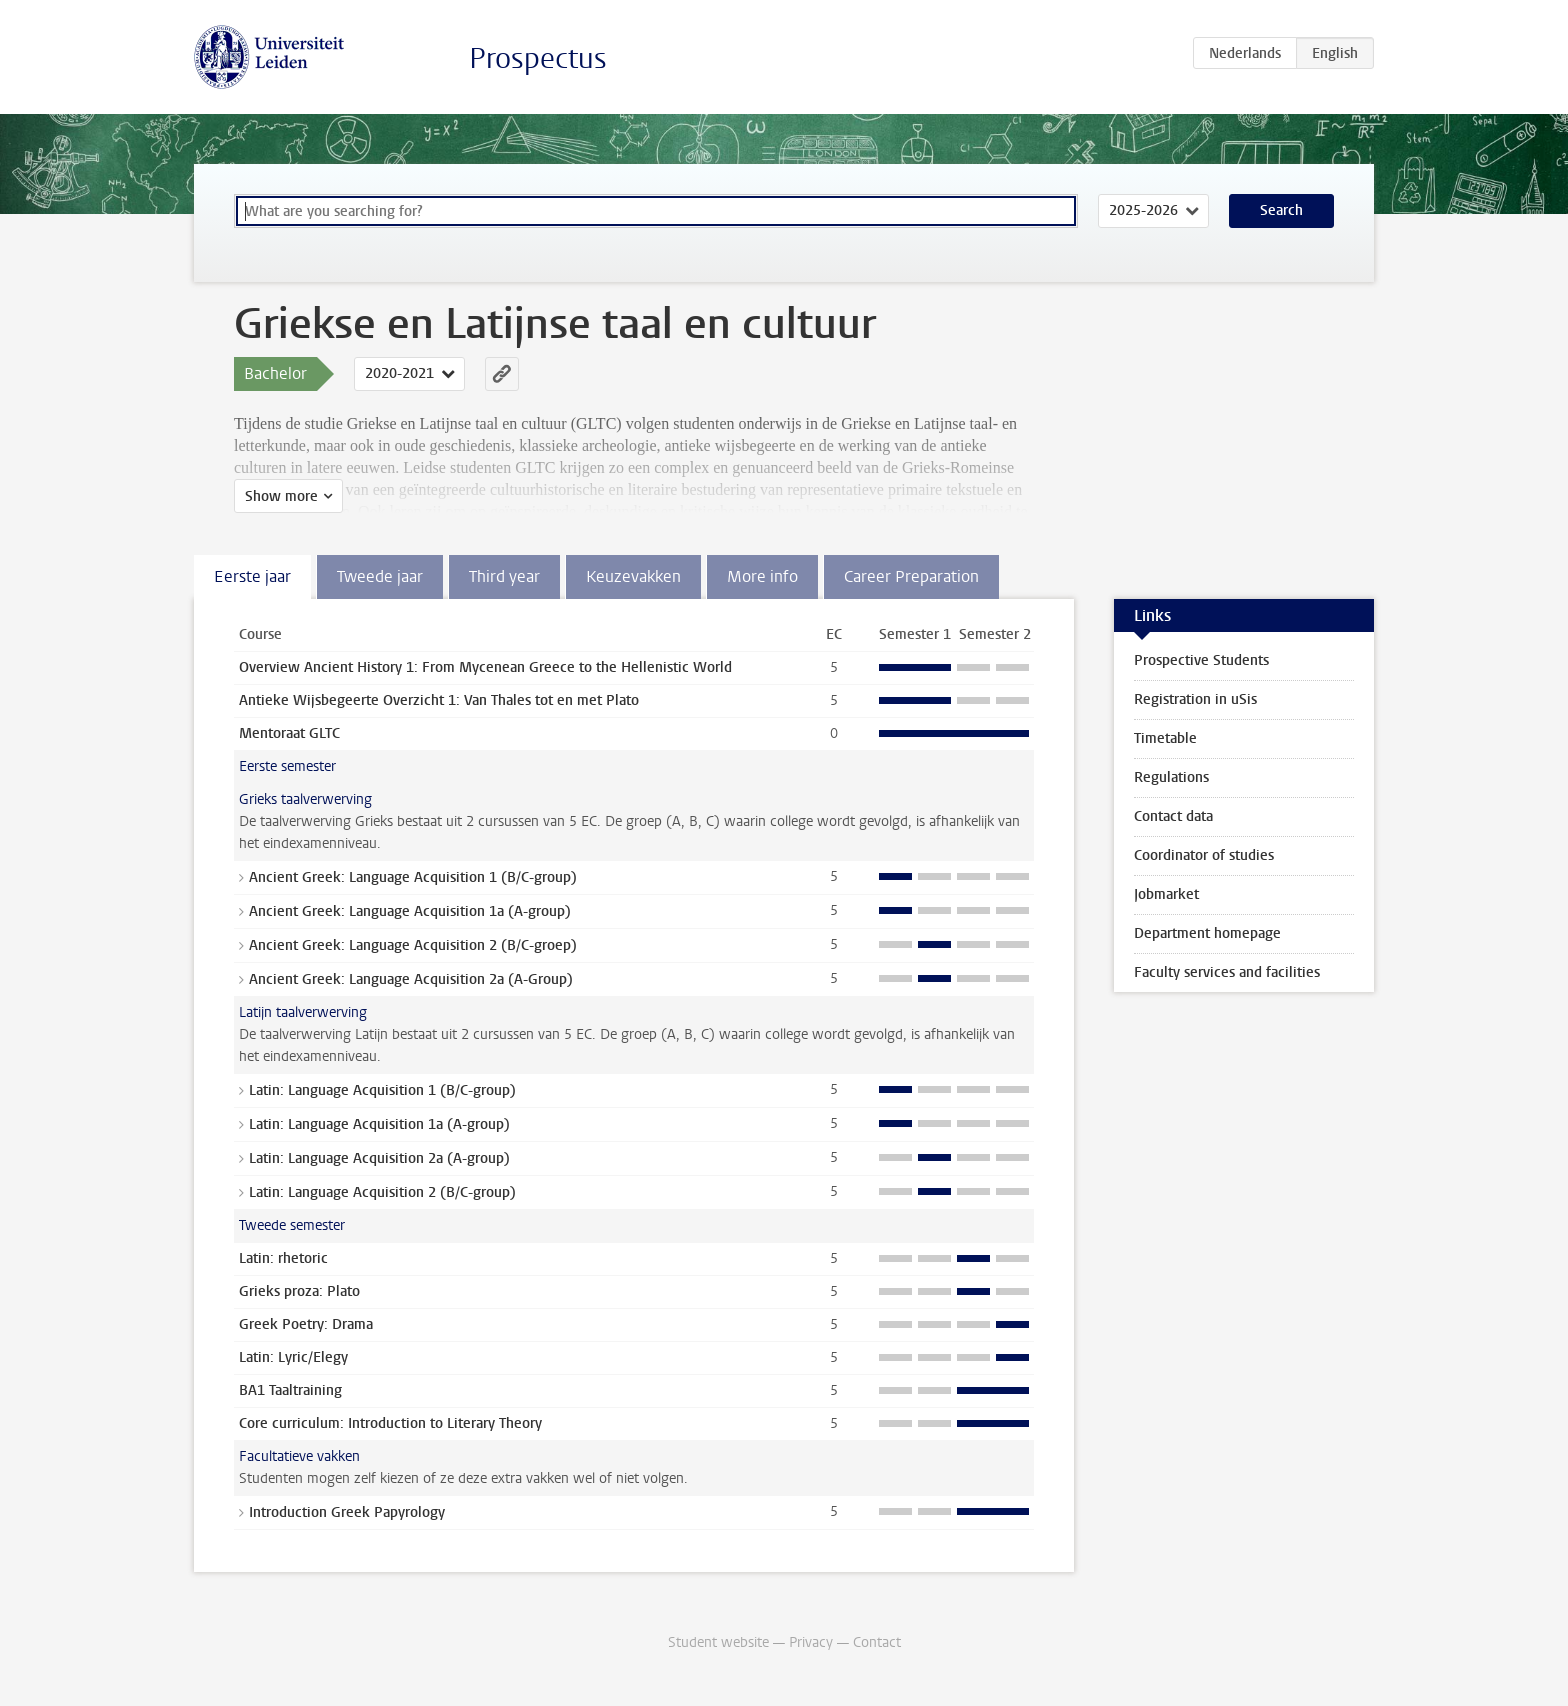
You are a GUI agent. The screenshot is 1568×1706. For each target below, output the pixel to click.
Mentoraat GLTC (289, 733)
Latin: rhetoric (283, 1258)
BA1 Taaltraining (290, 1390)
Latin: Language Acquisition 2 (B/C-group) (382, 1192)
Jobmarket (1166, 894)
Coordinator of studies (1204, 855)
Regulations (1171, 777)
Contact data (1173, 816)
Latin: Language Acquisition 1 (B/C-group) (382, 1090)
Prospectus (538, 58)
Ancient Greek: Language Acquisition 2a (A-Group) (411, 979)
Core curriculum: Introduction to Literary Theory (390, 1423)
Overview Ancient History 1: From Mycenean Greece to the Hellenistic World (485, 667)
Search (1281, 210)
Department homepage (1207, 933)
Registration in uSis (1195, 699)
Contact (877, 1642)
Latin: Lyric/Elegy (293, 1357)
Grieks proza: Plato (299, 1291)
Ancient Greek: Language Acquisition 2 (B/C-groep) (413, 945)
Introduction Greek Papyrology (347, 1512)
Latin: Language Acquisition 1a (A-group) (379, 1124)
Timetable (1165, 738)
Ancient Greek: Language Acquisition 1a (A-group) (410, 911)
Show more (281, 496)
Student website (718, 1642)
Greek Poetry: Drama (306, 1324)
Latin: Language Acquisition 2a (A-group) (379, 1158)
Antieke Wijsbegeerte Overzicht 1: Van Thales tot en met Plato (439, 700)
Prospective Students (1201, 660)
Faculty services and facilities (1227, 972)
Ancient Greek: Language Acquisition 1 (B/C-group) (413, 877)
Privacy (811, 1642)
